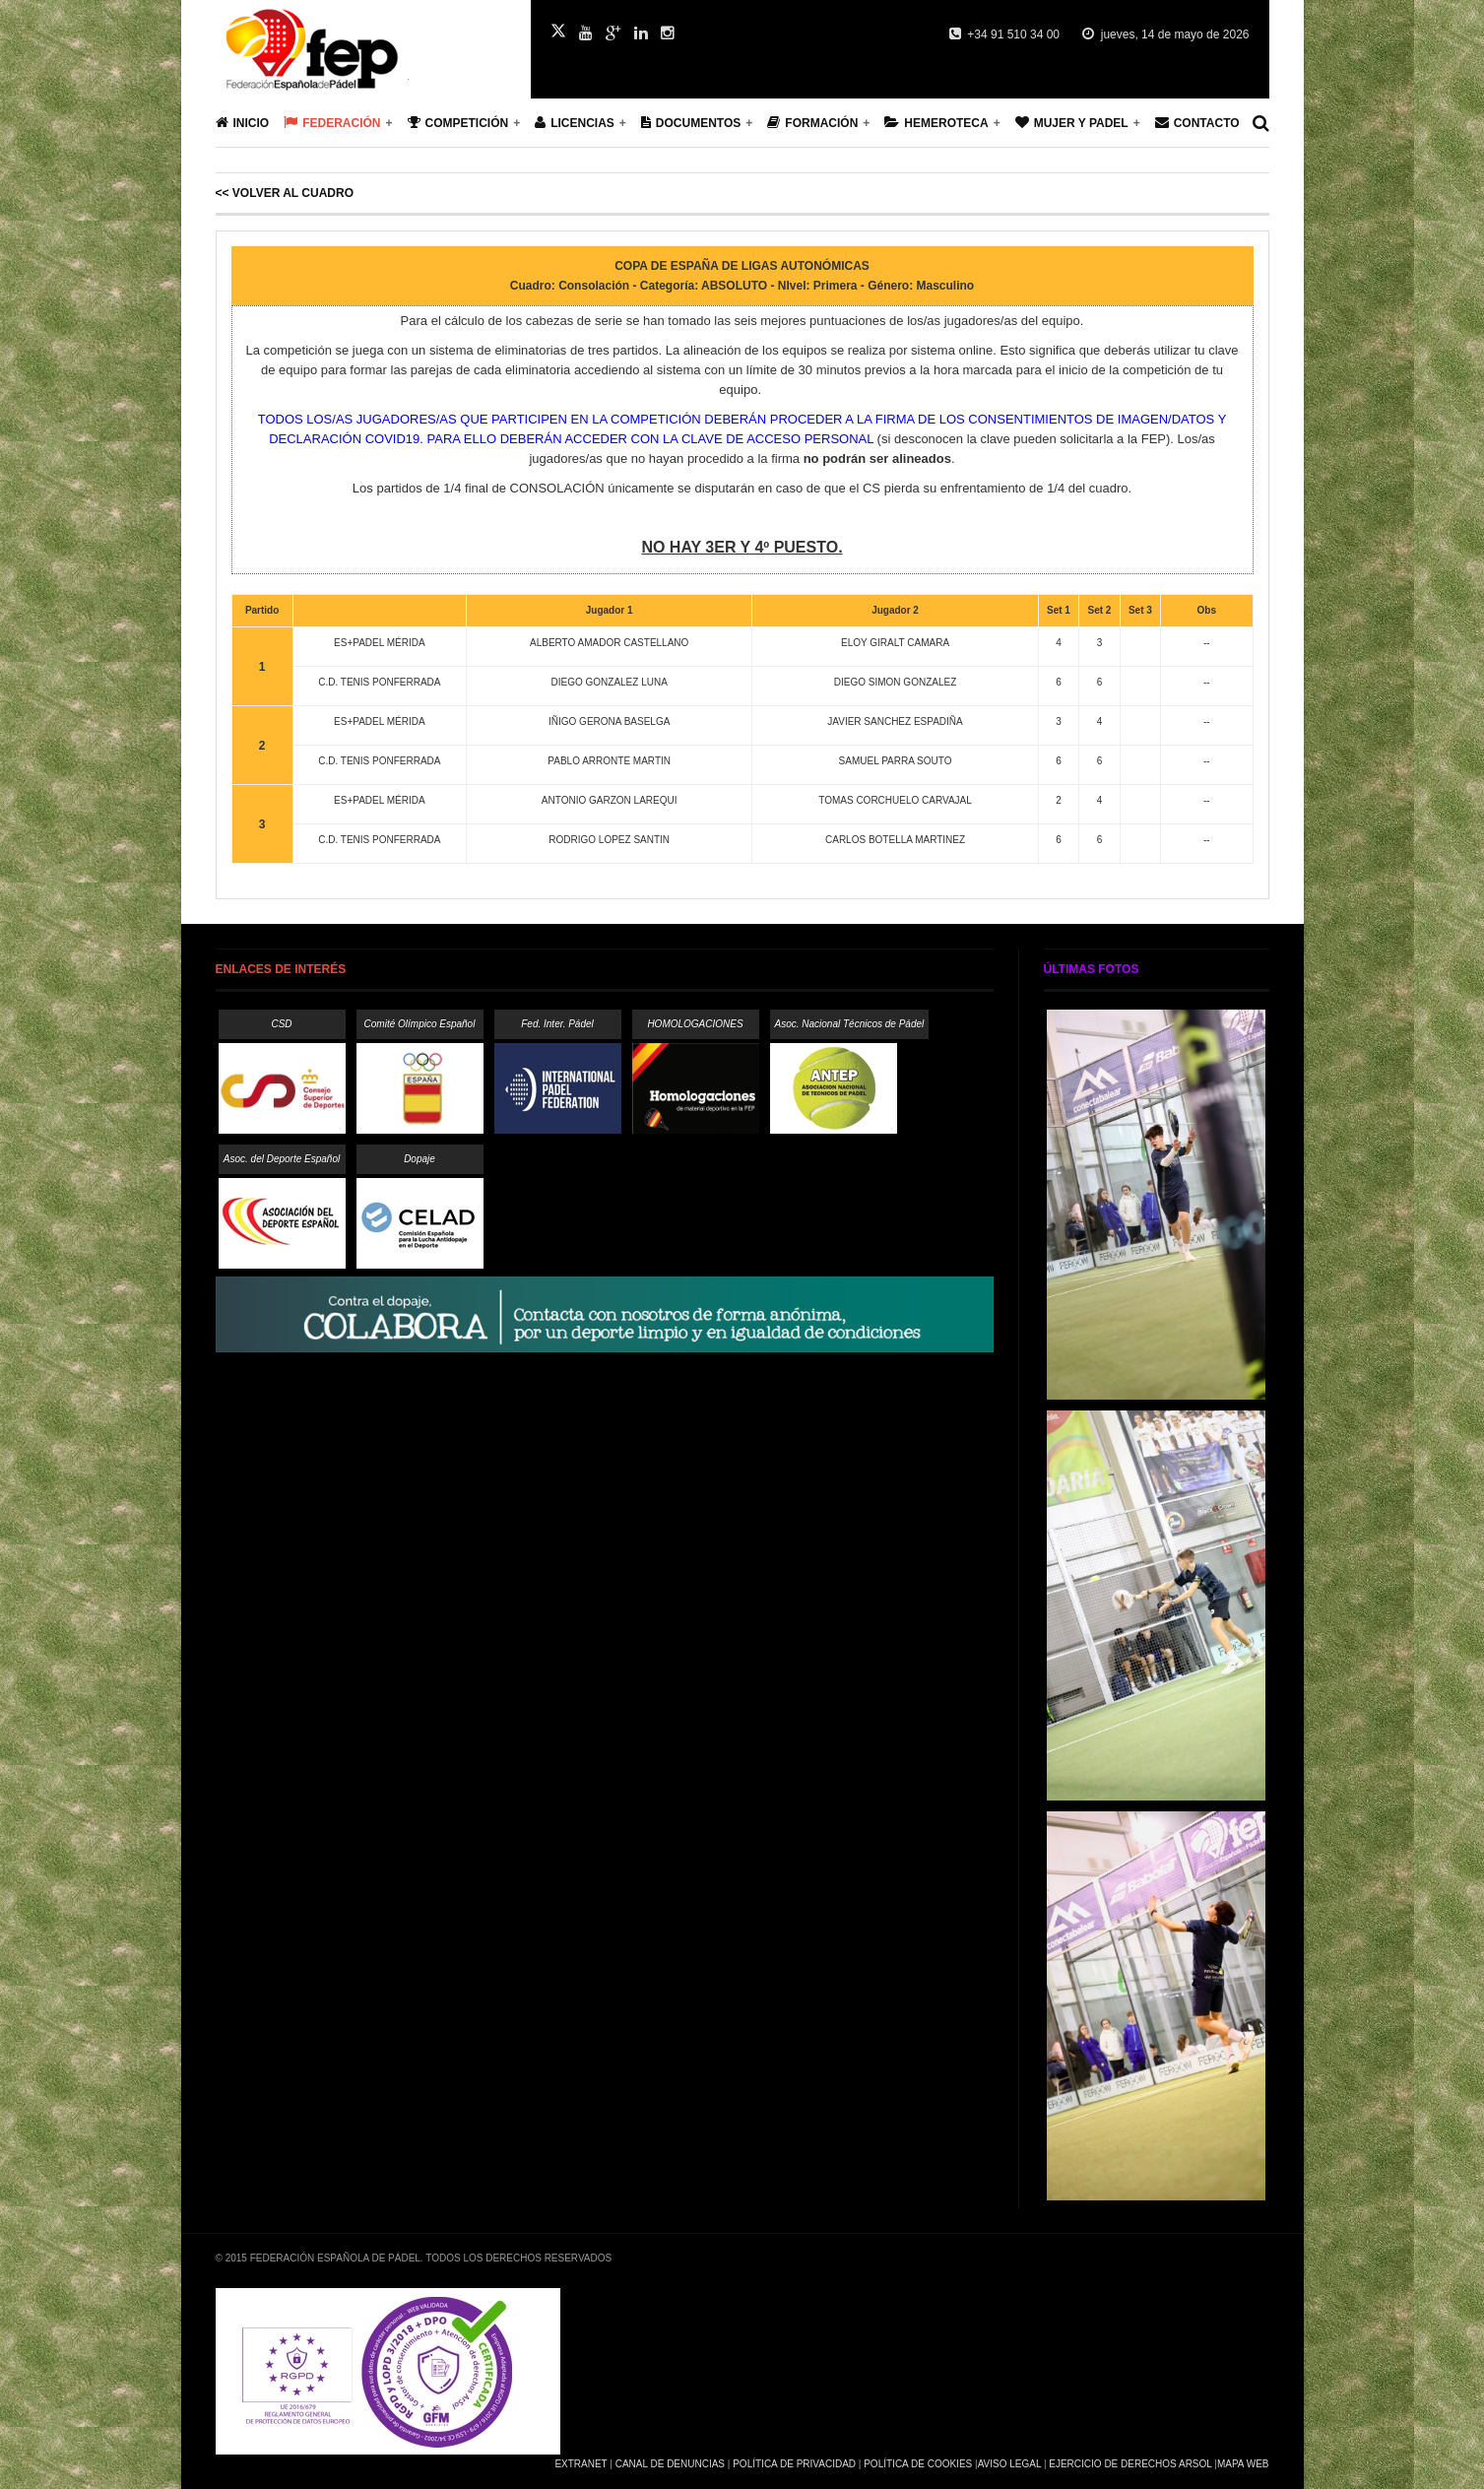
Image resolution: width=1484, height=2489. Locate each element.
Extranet (580, 2463)
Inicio (243, 122)
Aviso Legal (1009, 2463)
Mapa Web (1243, 2463)
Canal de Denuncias (670, 2463)
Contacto (1197, 122)
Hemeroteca (936, 122)
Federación (332, 122)
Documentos (691, 122)
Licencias (574, 122)
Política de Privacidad (794, 2463)
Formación (812, 122)
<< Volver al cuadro (285, 193)
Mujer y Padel (1072, 122)
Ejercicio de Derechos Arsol (1130, 2463)
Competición (458, 122)
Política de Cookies (918, 2463)
